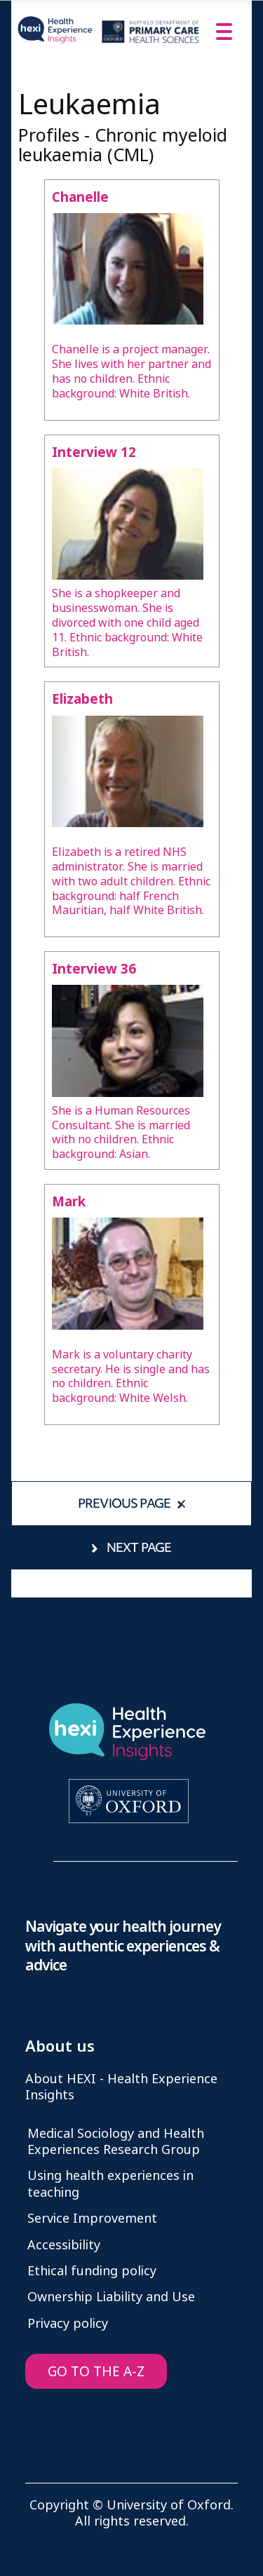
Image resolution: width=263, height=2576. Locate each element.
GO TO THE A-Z (96, 2371)
